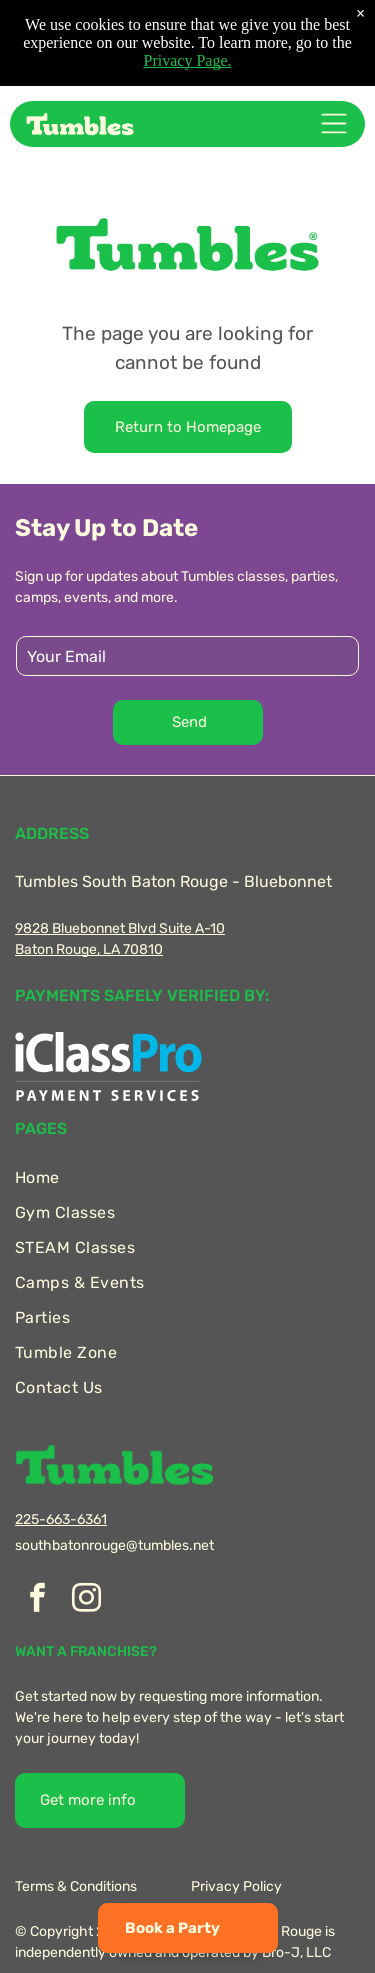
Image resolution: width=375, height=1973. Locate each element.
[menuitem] (187, 1177)
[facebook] (37, 1600)
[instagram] (86, 1600)
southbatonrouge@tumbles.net (114, 1545)
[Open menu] (334, 123)
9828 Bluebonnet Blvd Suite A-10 (120, 928)
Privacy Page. (188, 52)
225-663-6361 (61, 1519)
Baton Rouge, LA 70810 (89, 949)
